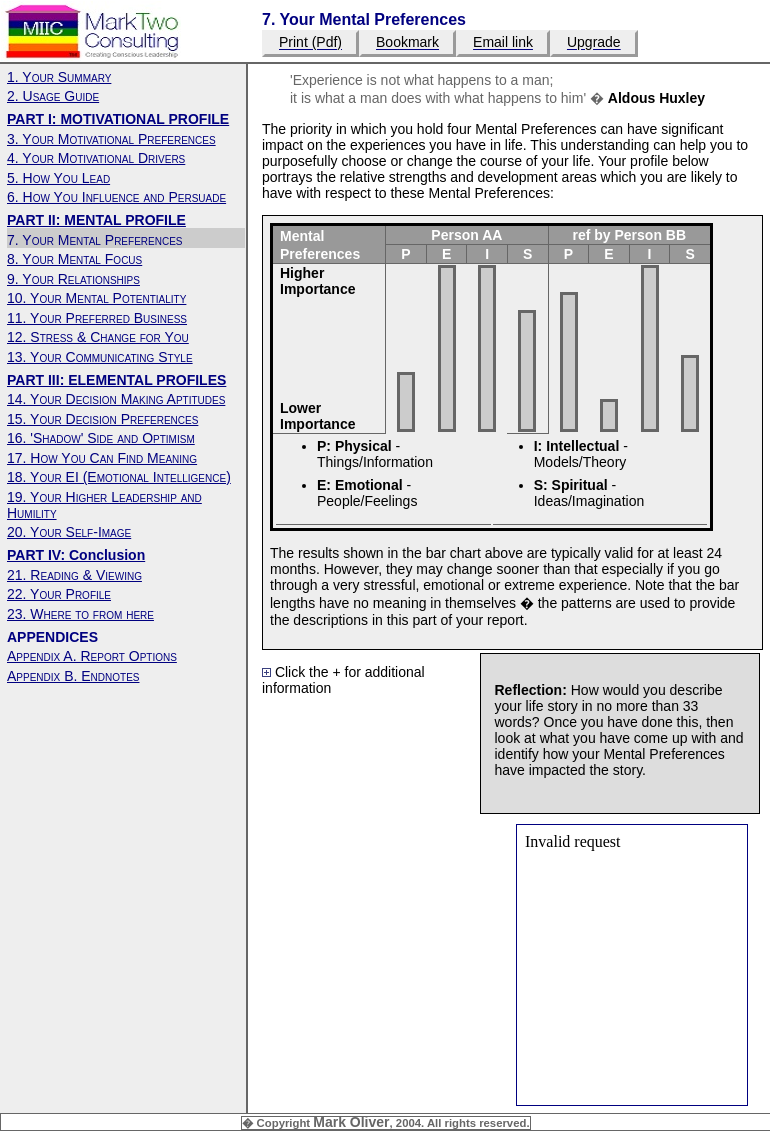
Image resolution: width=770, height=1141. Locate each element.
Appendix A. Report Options (92, 656)
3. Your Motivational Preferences (111, 139)
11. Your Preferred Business (97, 318)
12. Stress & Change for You (98, 337)
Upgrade (594, 43)
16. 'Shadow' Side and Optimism (101, 438)
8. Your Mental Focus (74, 259)
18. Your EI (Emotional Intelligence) (119, 477)
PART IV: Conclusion (76, 555)
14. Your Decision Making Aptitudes (116, 399)
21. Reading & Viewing (74, 575)
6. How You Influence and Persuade (116, 197)
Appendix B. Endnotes (73, 676)
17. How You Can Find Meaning (102, 458)
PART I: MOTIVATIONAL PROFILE (118, 119)
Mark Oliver (351, 1122)
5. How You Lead (58, 178)
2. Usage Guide (53, 96)
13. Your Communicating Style (100, 357)
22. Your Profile (59, 594)
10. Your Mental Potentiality (96, 298)
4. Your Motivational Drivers (96, 158)
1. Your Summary (59, 77)
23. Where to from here (80, 614)
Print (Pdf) (310, 43)
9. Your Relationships (73, 279)
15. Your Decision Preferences (102, 419)
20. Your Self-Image (69, 532)
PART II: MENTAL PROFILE (96, 220)
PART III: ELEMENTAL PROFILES (116, 380)
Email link (503, 43)
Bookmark (407, 43)
